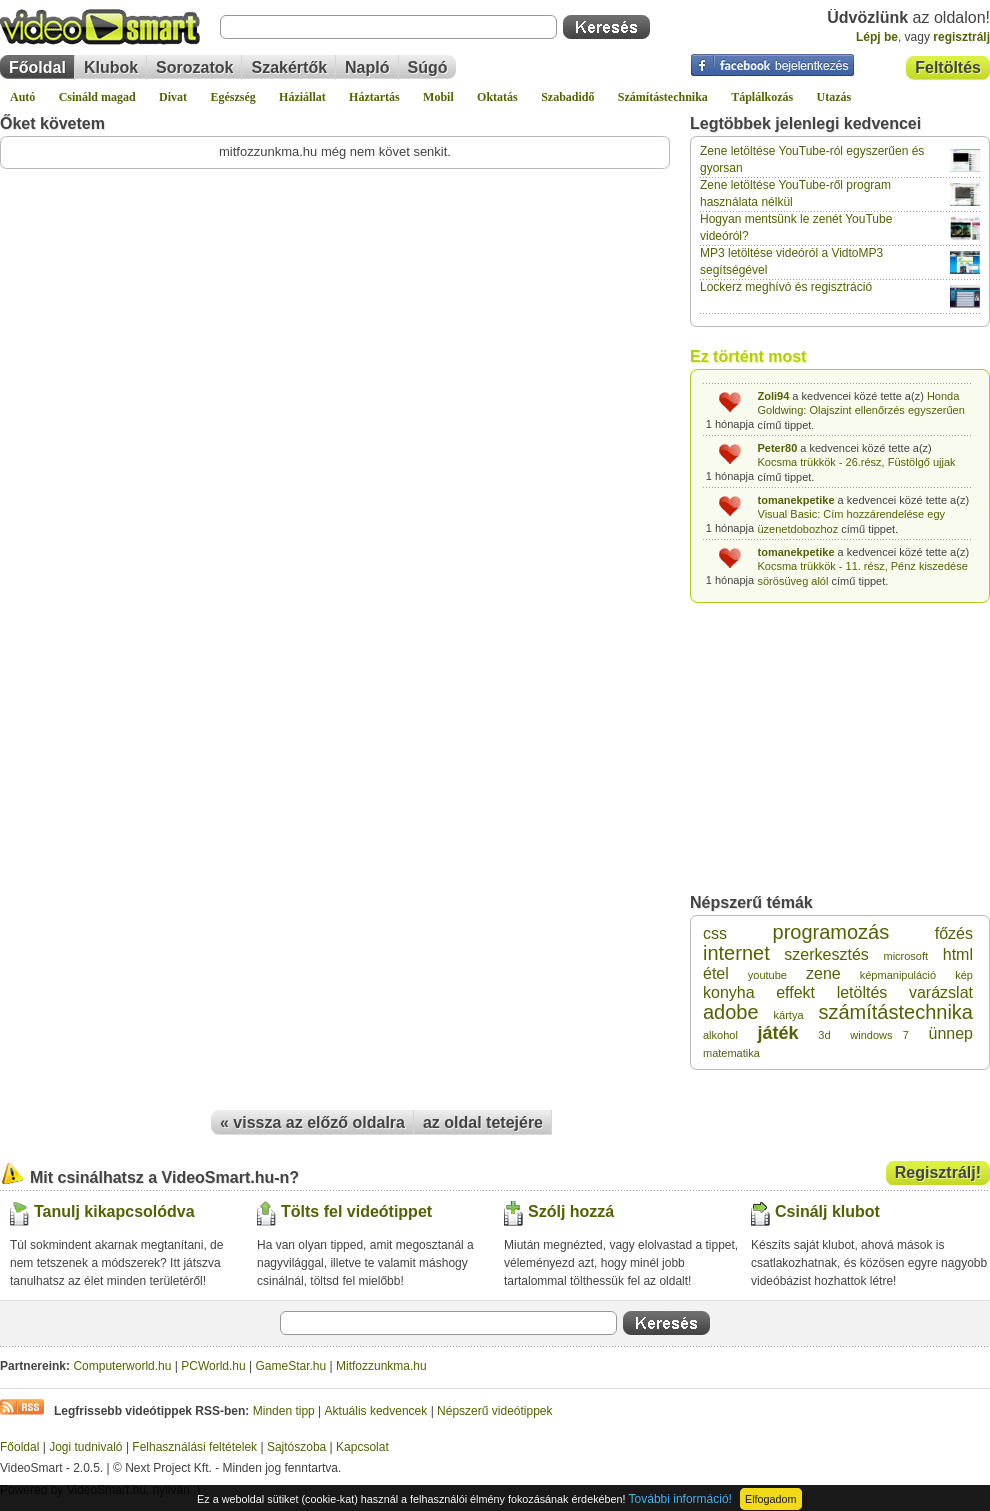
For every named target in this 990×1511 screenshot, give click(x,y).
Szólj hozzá (571, 1211)
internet (736, 953)
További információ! (680, 1499)
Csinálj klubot (827, 1211)
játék (778, 1033)
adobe (731, 1012)
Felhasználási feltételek (194, 1447)
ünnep (950, 1033)
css (715, 933)
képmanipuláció (898, 975)
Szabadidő (567, 97)
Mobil (438, 97)
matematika (731, 1053)
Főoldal (37, 67)
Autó (22, 97)
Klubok (111, 67)
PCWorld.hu (213, 1366)
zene (823, 973)
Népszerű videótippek (494, 1411)
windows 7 (879, 1035)
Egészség (232, 97)
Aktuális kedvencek (376, 1411)
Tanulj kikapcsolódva (114, 1211)
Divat (173, 97)
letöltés (862, 992)
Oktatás (497, 97)
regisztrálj (961, 37)
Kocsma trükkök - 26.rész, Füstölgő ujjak (857, 460)
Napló (367, 67)
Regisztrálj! (938, 1172)
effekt (795, 992)
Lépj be (877, 37)
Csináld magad (97, 97)
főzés (954, 933)
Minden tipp (284, 1411)
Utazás (834, 97)
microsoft (905, 956)
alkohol (720, 1035)
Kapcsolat (362, 1447)
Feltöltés (948, 67)
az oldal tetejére (483, 1122)
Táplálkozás (762, 97)
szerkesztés (826, 954)
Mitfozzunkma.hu (381, 1366)
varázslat (941, 992)
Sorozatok (194, 67)
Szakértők (289, 67)
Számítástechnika (663, 97)
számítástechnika (895, 1012)
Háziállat (302, 97)
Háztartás (374, 97)
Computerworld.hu (122, 1366)
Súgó (428, 67)
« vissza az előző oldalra (312, 1122)
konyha (729, 992)
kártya (789, 1015)
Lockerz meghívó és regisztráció (786, 287)
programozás (831, 932)
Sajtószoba (296, 1447)
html (958, 954)
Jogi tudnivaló (85, 1447)
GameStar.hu (291, 1366)
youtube (767, 975)
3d (824, 1035)
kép (964, 975)
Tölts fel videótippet (356, 1211)
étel (716, 973)
